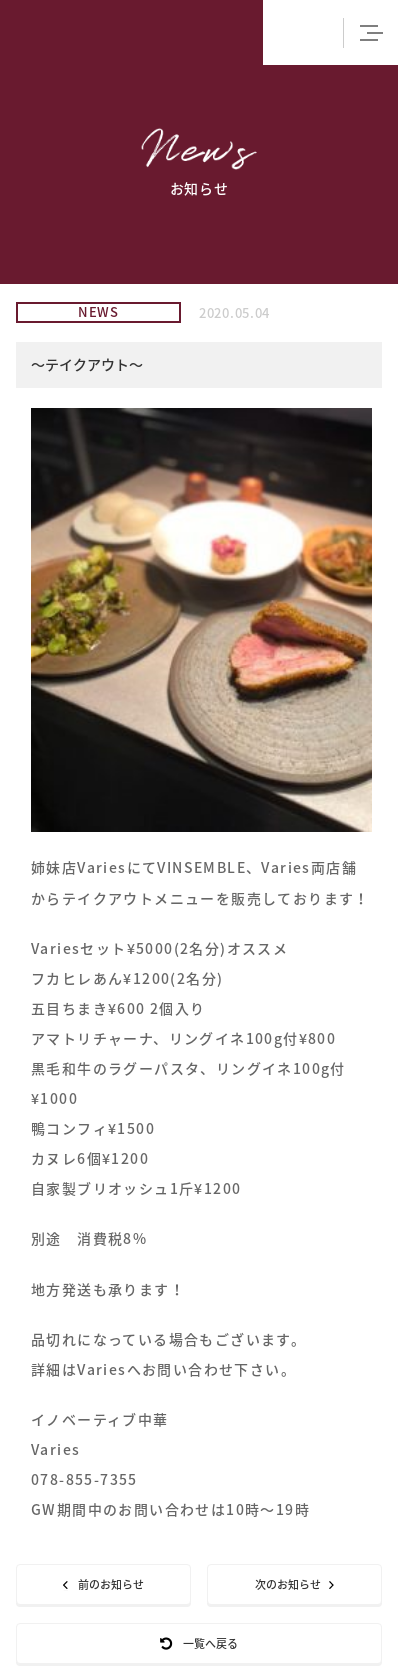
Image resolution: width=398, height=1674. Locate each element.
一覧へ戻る (199, 1643)
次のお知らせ (294, 1584)
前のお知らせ (103, 1584)
